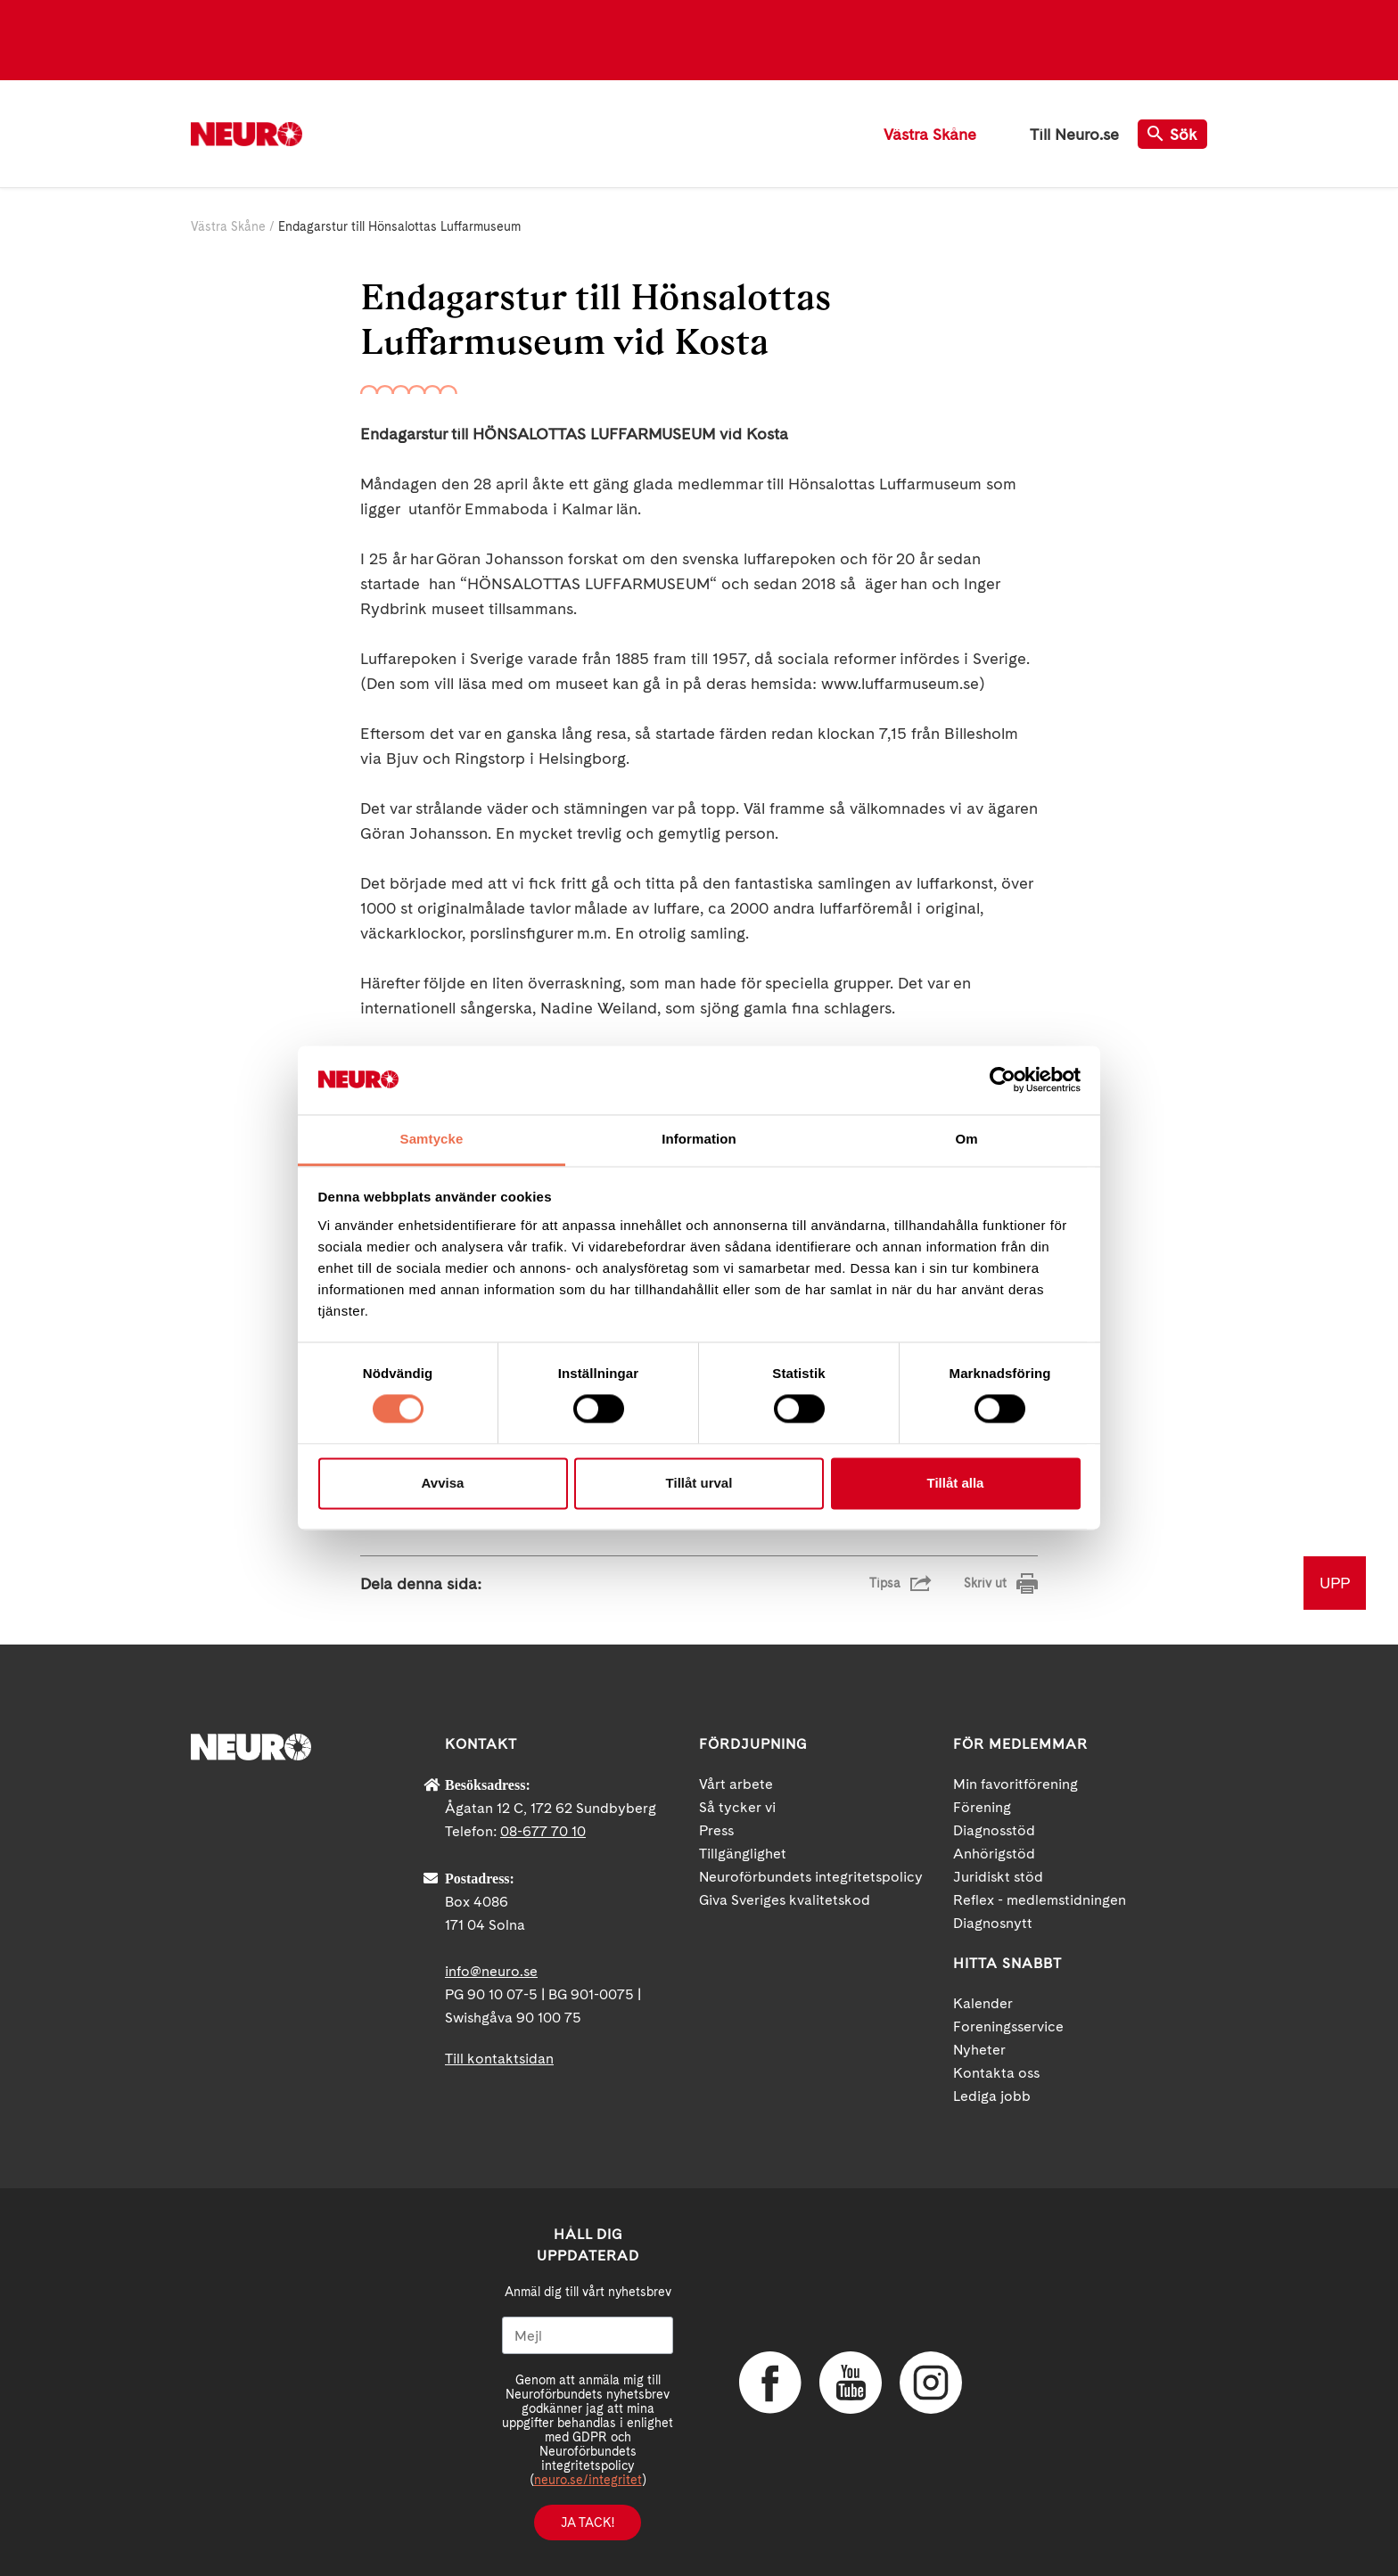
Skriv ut (985, 1583)
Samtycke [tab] (432, 1138)
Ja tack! (587, 2522)
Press (716, 1830)
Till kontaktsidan (499, 2058)
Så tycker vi (737, 1807)
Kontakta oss (996, 2072)
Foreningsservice (1008, 2026)
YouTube (850, 2382)
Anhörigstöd (994, 1853)
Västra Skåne (930, 134)
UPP (1335, 1582)
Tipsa (884, 1583)
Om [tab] (966, 1138)
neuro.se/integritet (588, 2480)
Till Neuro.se (1074, 134)
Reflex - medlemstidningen (1039, 1899)
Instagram (931, 2382)
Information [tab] (699, 1138)
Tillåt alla (955, 1482)
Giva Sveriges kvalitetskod (784, 1899)
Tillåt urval (699, 1482)
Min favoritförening (1015, 1784)
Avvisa (443, 1482)
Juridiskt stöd (998, 1876)
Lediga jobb (992, 2096)
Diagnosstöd (994, 1830)
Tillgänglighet (742, 1853)
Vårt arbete (736, 1784)
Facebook (770, 2382)
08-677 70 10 (543, 1831)
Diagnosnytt (992, 1923)
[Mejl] (587, 2335)
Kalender (983, 2003)
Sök (1172, 134)
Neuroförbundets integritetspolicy (811, 1876)
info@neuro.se (491, 1971)
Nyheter (979, 2049)
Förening (982, 1807)
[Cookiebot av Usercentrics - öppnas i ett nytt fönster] (1003, 1080)
